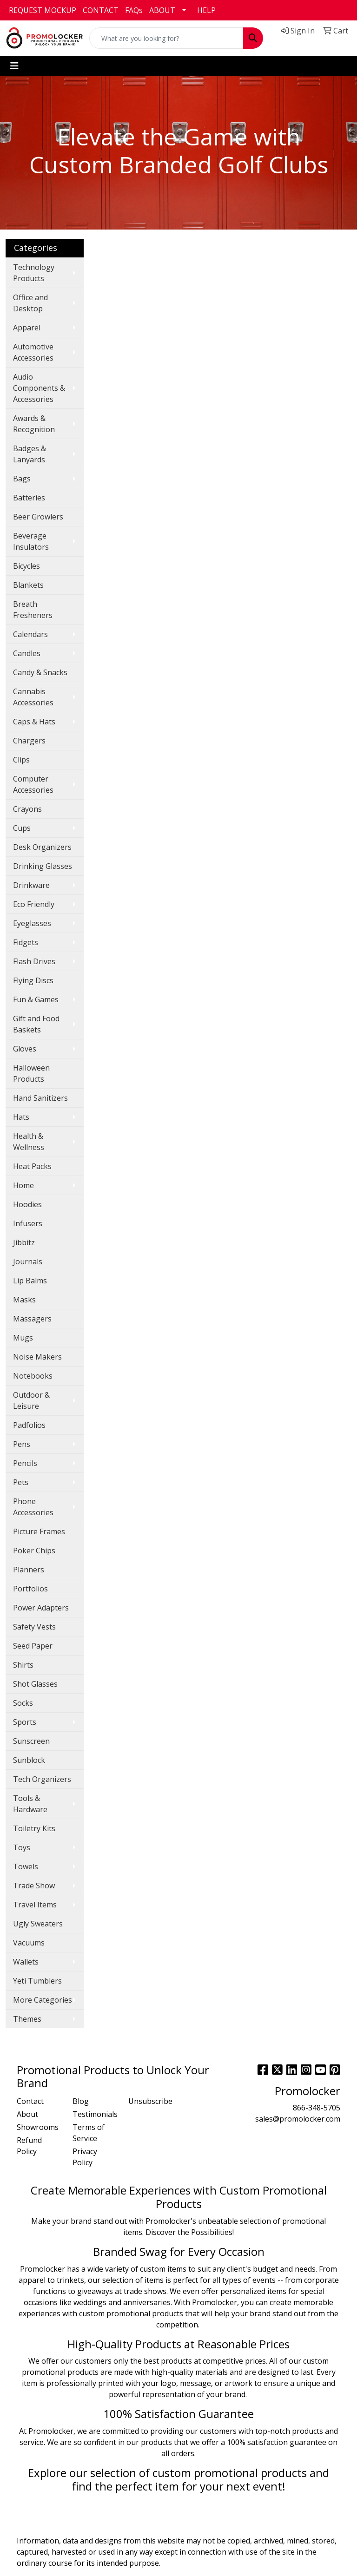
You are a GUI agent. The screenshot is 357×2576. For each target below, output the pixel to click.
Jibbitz (24, 1242)
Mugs (23, 1338)
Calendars (30, 634)
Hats (21, 1117)
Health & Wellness (28, 1141)
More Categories (42, 2000)
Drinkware (31, 885)
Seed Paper (33, 1646)
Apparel (26, 327)
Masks (24, 1300)
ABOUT (162, 10)
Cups (22, 828)
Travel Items (35, 1904)
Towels (25, 1866)
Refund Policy (29, 2145)
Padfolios (29, 1425)
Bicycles (26, 566)
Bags (22, 478)
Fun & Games (36, 999)
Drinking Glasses (42, 866)
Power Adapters (41, 1608)
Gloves (24, 1049)
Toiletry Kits (34, 1828)
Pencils (25, 1463)
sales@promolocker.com (297, 2119)
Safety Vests (34, 1627)
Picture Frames (39, 1531)
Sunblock (29, 1760)
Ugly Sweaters (38, 1924)
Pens (21, 1444)
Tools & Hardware (30, 1803)
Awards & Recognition (34, 423)
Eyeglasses (32, 923)
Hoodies (27, 1204)
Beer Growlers (38, 517)
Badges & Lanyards (29, 454)
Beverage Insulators (31, 541)
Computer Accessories (33, 784)
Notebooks (33, 1376)
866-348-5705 (316, 2108)
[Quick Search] (166, 38)
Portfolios (30, 1589)
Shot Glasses (35, 1684)
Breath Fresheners (33, 609)
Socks (23, 1703)
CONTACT (101, 10)
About (27, 2114)
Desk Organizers (42, 847)
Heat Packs (32, 1166)
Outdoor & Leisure (31, 1400)
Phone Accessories (33, 1507)
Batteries (29, 498)
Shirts (23, 1665)
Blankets (28, 585)
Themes (27, 2019)
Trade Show (34, 1885)
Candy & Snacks (40, 672)
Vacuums (29, 1943)
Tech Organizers (42, 1779)
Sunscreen (31, 1741)
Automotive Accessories (33, 352)
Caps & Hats (34, 721)
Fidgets (25, 942)
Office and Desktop (30, 303)
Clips (21, 760)
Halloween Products (31, 1073)
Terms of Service (89, 2132)
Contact (30, 2101)
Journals (27, 1261)
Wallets (26, 1962)
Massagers (32, 1319)
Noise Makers (37, 1357)
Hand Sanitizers (40, 1098)
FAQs (134, 10)
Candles (26, 653)
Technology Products (33, 272)
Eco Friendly (33, 904)
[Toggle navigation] (14, 65)
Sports (24, 1722)
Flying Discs (33, 980)
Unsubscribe (150, 2101)
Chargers (29, 741)
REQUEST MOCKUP (42, 10)
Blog (81, 2101)
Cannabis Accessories (33, 697)
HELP (206, 10)
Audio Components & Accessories (39, 388)
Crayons (27, 809)
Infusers (27, 1223)
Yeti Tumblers (37, 1981)
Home (23, 1185)
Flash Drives (34, 961)
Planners (28, 1569)
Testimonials (95, 2114)
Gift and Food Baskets (36, 1024)
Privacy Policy (85, 2157)
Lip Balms (30, 1280)
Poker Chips (34, 1550)
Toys (21, 1847)
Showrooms (38, 2127)
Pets (20, 1482)
